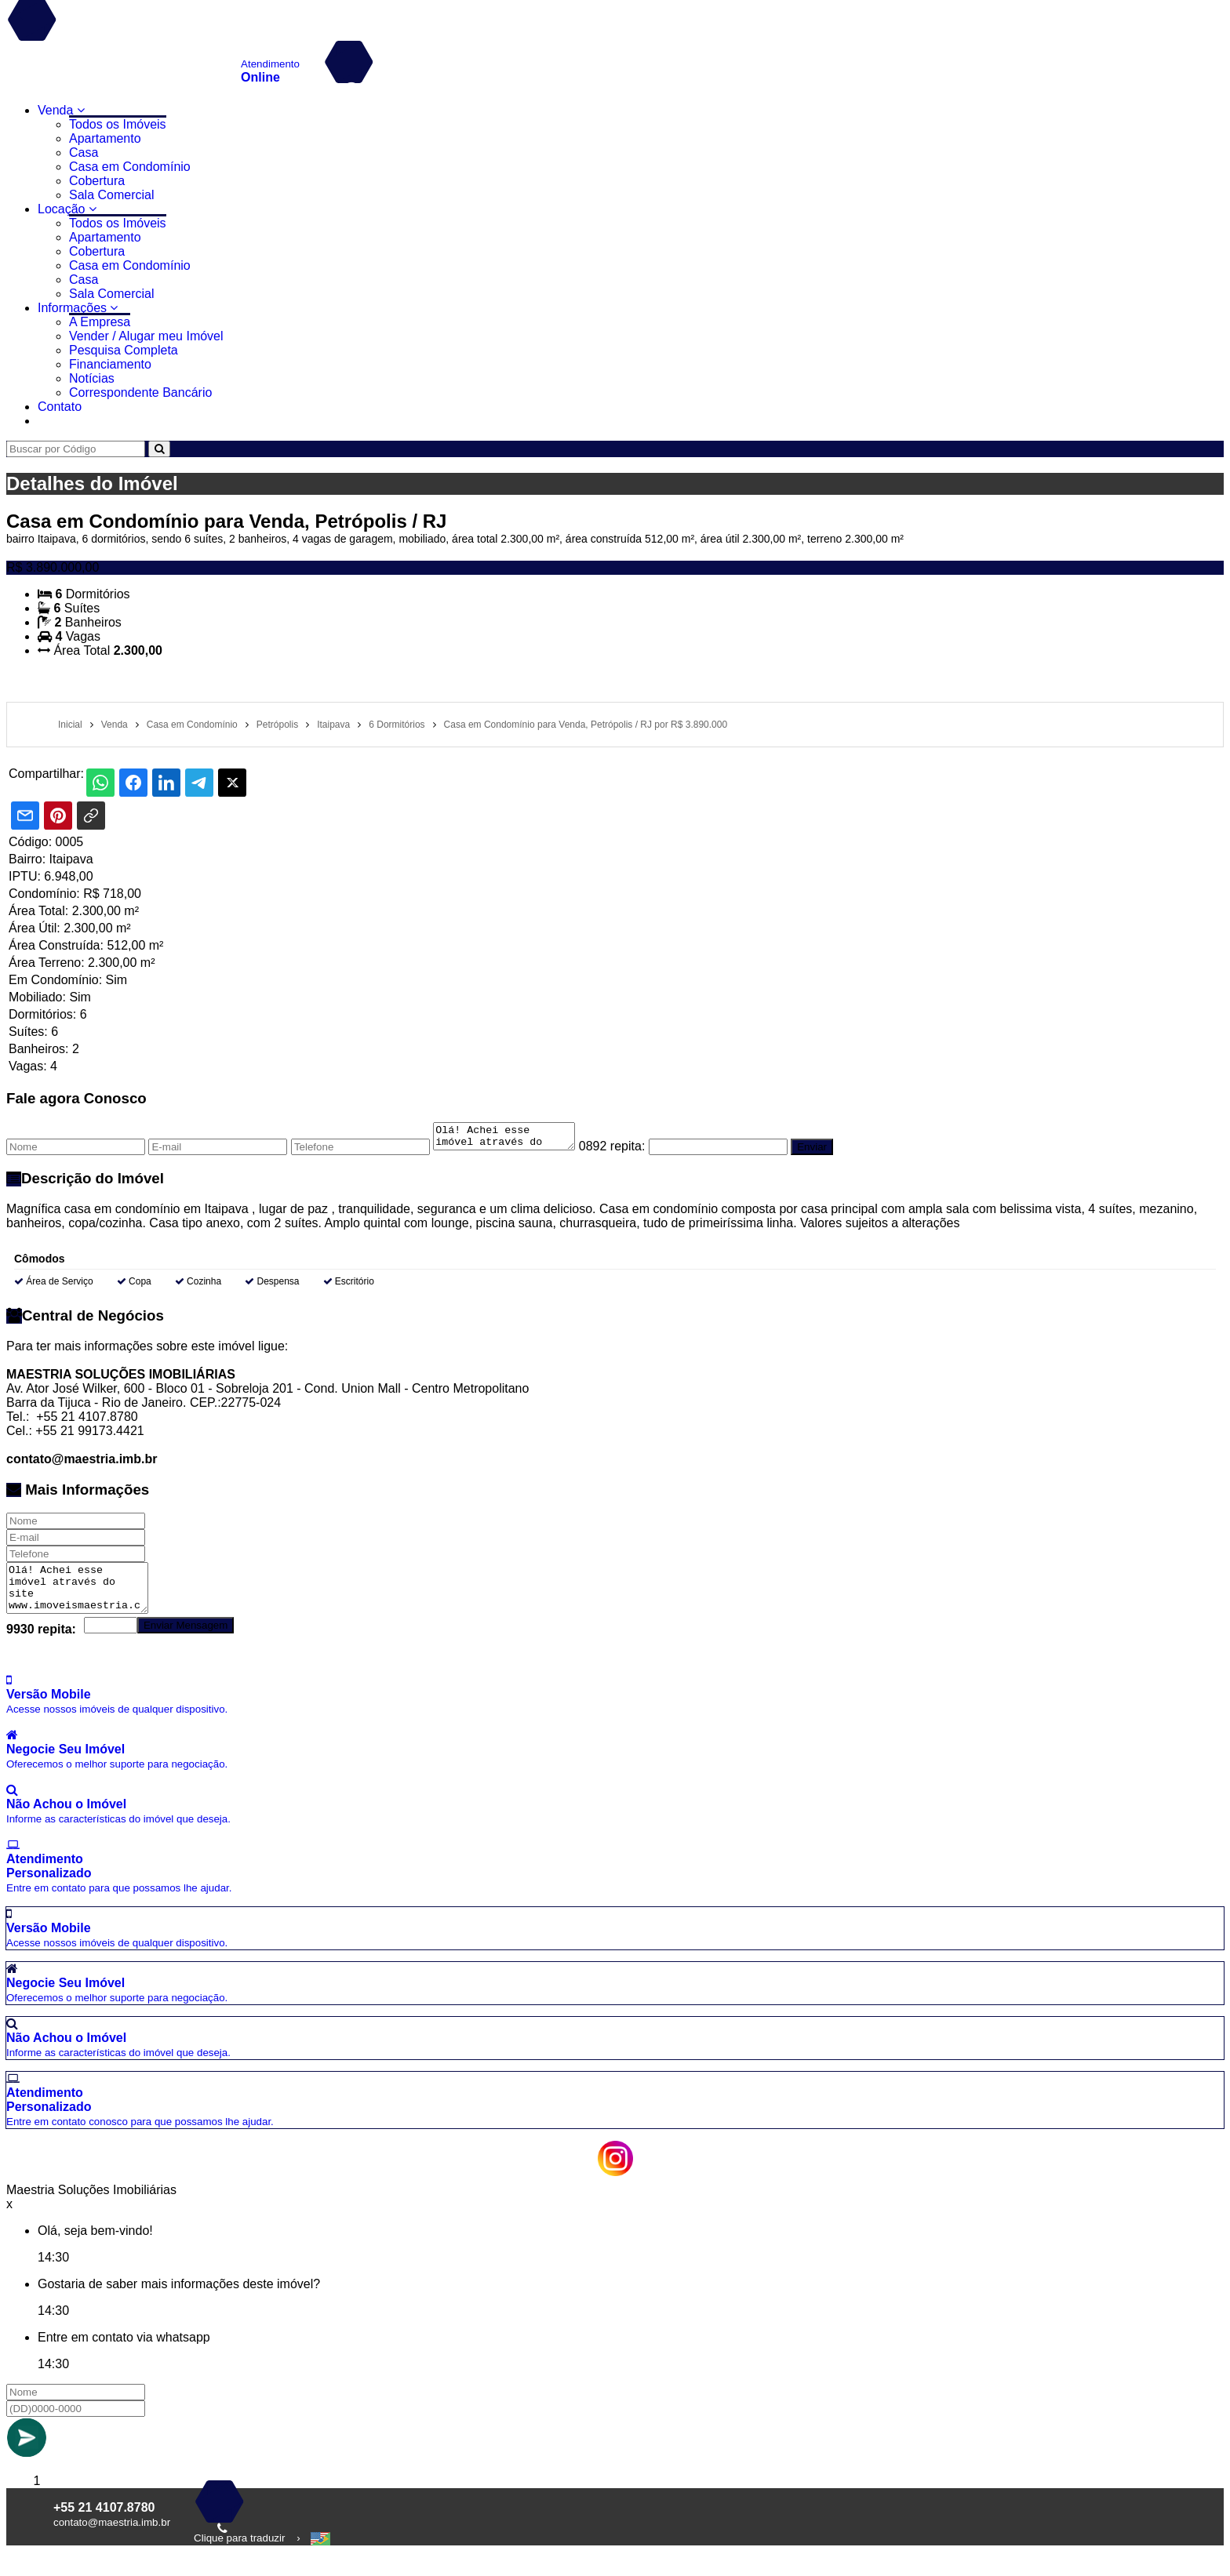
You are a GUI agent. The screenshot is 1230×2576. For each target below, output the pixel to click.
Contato (60, 406)
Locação (67, 209)
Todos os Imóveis (117, 124)
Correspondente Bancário (140, 392)
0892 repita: (628, 1150)
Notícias (92, 378)
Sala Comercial (111, 195)
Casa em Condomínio (130, 166)
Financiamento (110, 364)
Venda (61, 110)
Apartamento (105, 138)
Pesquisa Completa (123, 350)
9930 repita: (41, 1633)
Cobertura (97, 180)
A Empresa (99, 322)
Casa (83, 152)
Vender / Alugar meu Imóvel (146, 336)
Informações (78, 307)
